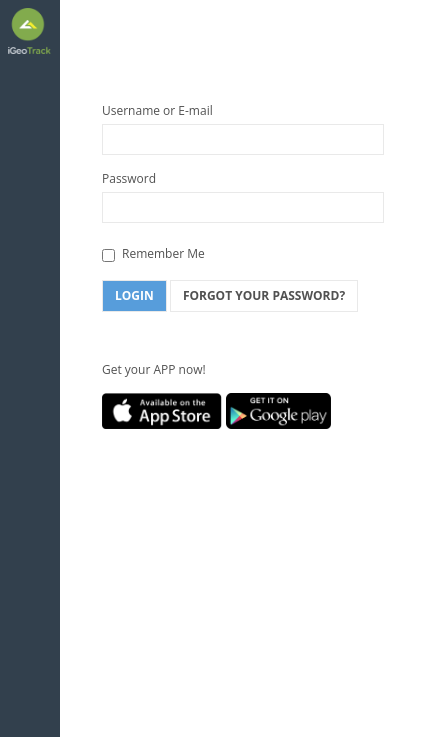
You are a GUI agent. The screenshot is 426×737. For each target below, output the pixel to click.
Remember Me (153, 253)
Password (129, 178)
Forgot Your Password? (264, 295)
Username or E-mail (157, 110)
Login (134, 295)
